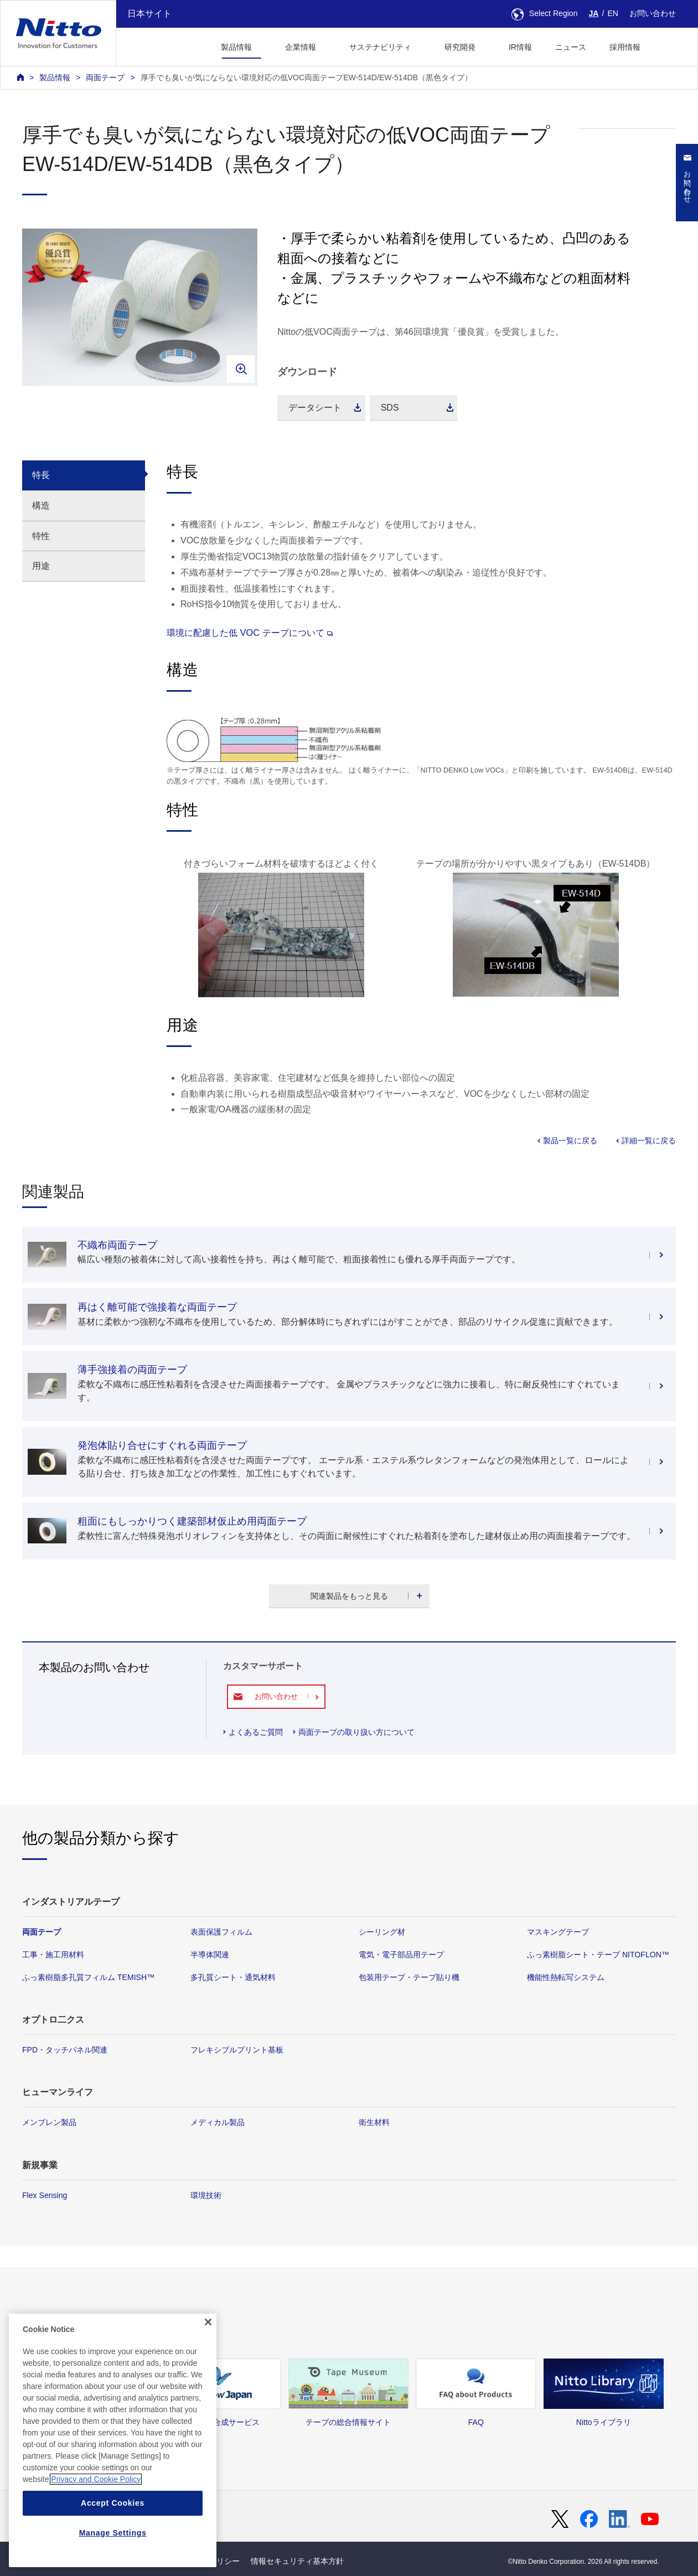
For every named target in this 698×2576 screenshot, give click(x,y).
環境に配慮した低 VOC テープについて (250, 632)
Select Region (544, 13)
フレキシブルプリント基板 (236, 2049)
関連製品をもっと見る (349, 1596)
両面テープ (105, 77)
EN (612, 13)
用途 (41, 566)
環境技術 (205, 2194)
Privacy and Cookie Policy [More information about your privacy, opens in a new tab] (96, 2510)
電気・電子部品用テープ (401, 1954)
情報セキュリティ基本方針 (297, 2561)
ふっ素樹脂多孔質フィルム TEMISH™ (88, 1977)
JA (594, 13)
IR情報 (520, 47)
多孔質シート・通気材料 (233, 1977)
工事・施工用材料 (53, 1954)
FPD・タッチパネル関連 (64, 2049)
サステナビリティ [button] (380, 47)
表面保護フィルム (221, 1931)
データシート (315, 407)
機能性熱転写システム (565, 1977)
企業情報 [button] (300, 47)
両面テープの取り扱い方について (356, 1732)
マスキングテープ (558, 1931)
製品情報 (54, 77)
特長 (41, 475)
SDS (390, 407)
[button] (669, 45)
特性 (41, 536)
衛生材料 (374, 2122)
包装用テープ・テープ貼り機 (409, 1977)
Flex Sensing (44, 2194)
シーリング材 (382, 1931)
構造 (41, 505)
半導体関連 (209, 1954)
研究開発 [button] (459, 47)
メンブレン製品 (49, 2122)
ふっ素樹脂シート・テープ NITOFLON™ (598, 1954)
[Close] (208, 2353)
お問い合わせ (652, 13)
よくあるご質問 (256, 1732)
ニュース (570, 47)
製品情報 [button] (236, 47)
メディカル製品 (217, 2122)
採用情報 (624, 47)
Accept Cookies (112, 2534)
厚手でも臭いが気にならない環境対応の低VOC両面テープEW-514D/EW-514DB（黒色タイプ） (306, 77)
